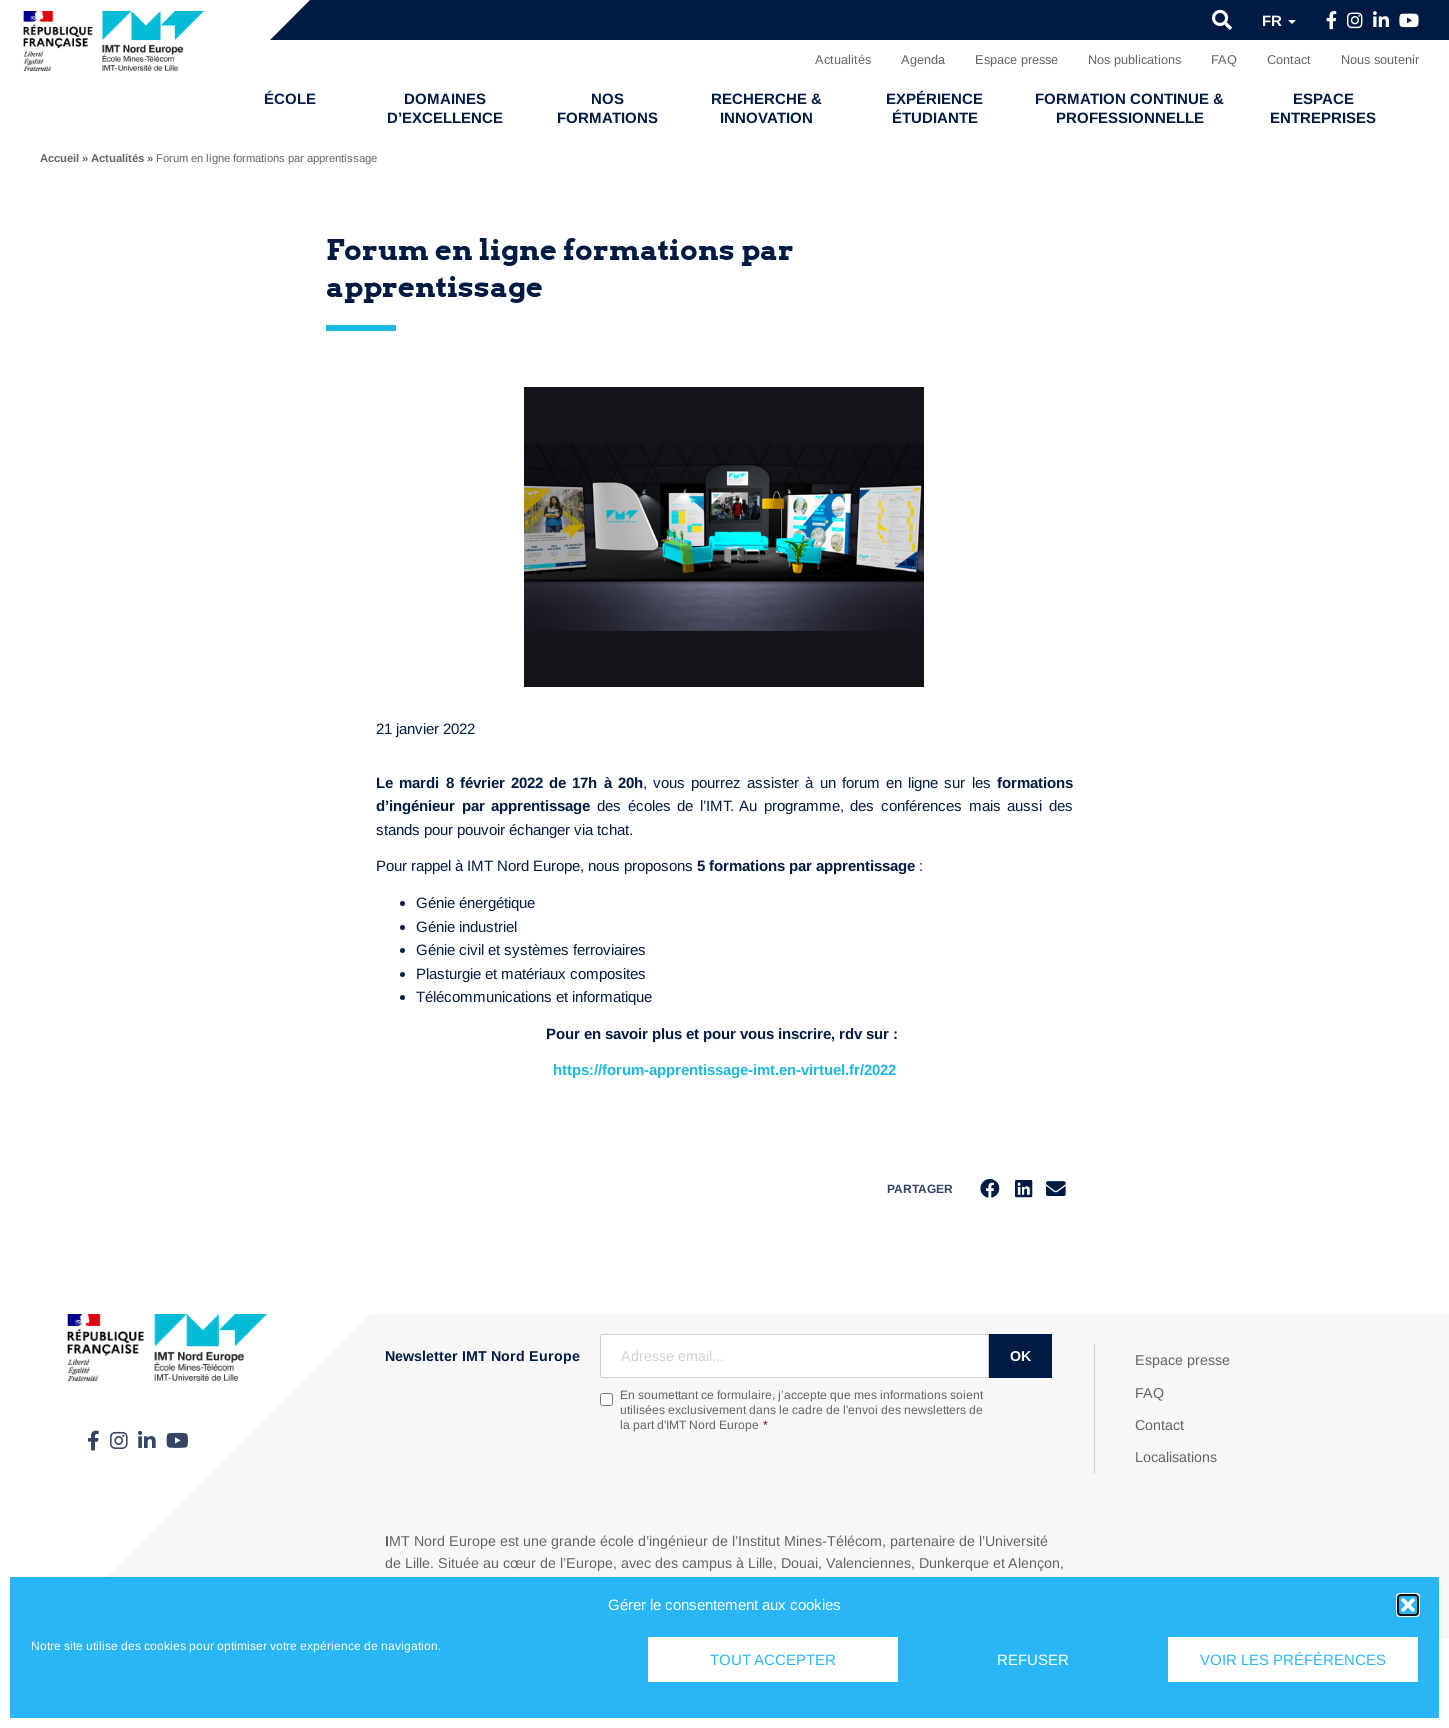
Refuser (1033, 1659)
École (290, 98)
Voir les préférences (1293, 1659)
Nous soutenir (1380, 59)
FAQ (1224, 59)
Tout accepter (773, 1659)
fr (1279, 20)
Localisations (1176, 1458)
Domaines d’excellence (445, 108)
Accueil (59, 158)
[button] (1408, 1605)
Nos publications (1134, 59)
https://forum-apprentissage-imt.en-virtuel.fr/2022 (724, 1069)
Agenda (923, 59)
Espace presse (1016, 59)
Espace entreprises (1323, 108)
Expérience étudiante (934, 108)
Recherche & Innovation (766, 108)
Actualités (843, 59)
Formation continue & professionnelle (1129, 108)
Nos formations (607, 108)
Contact (1289, 59)
